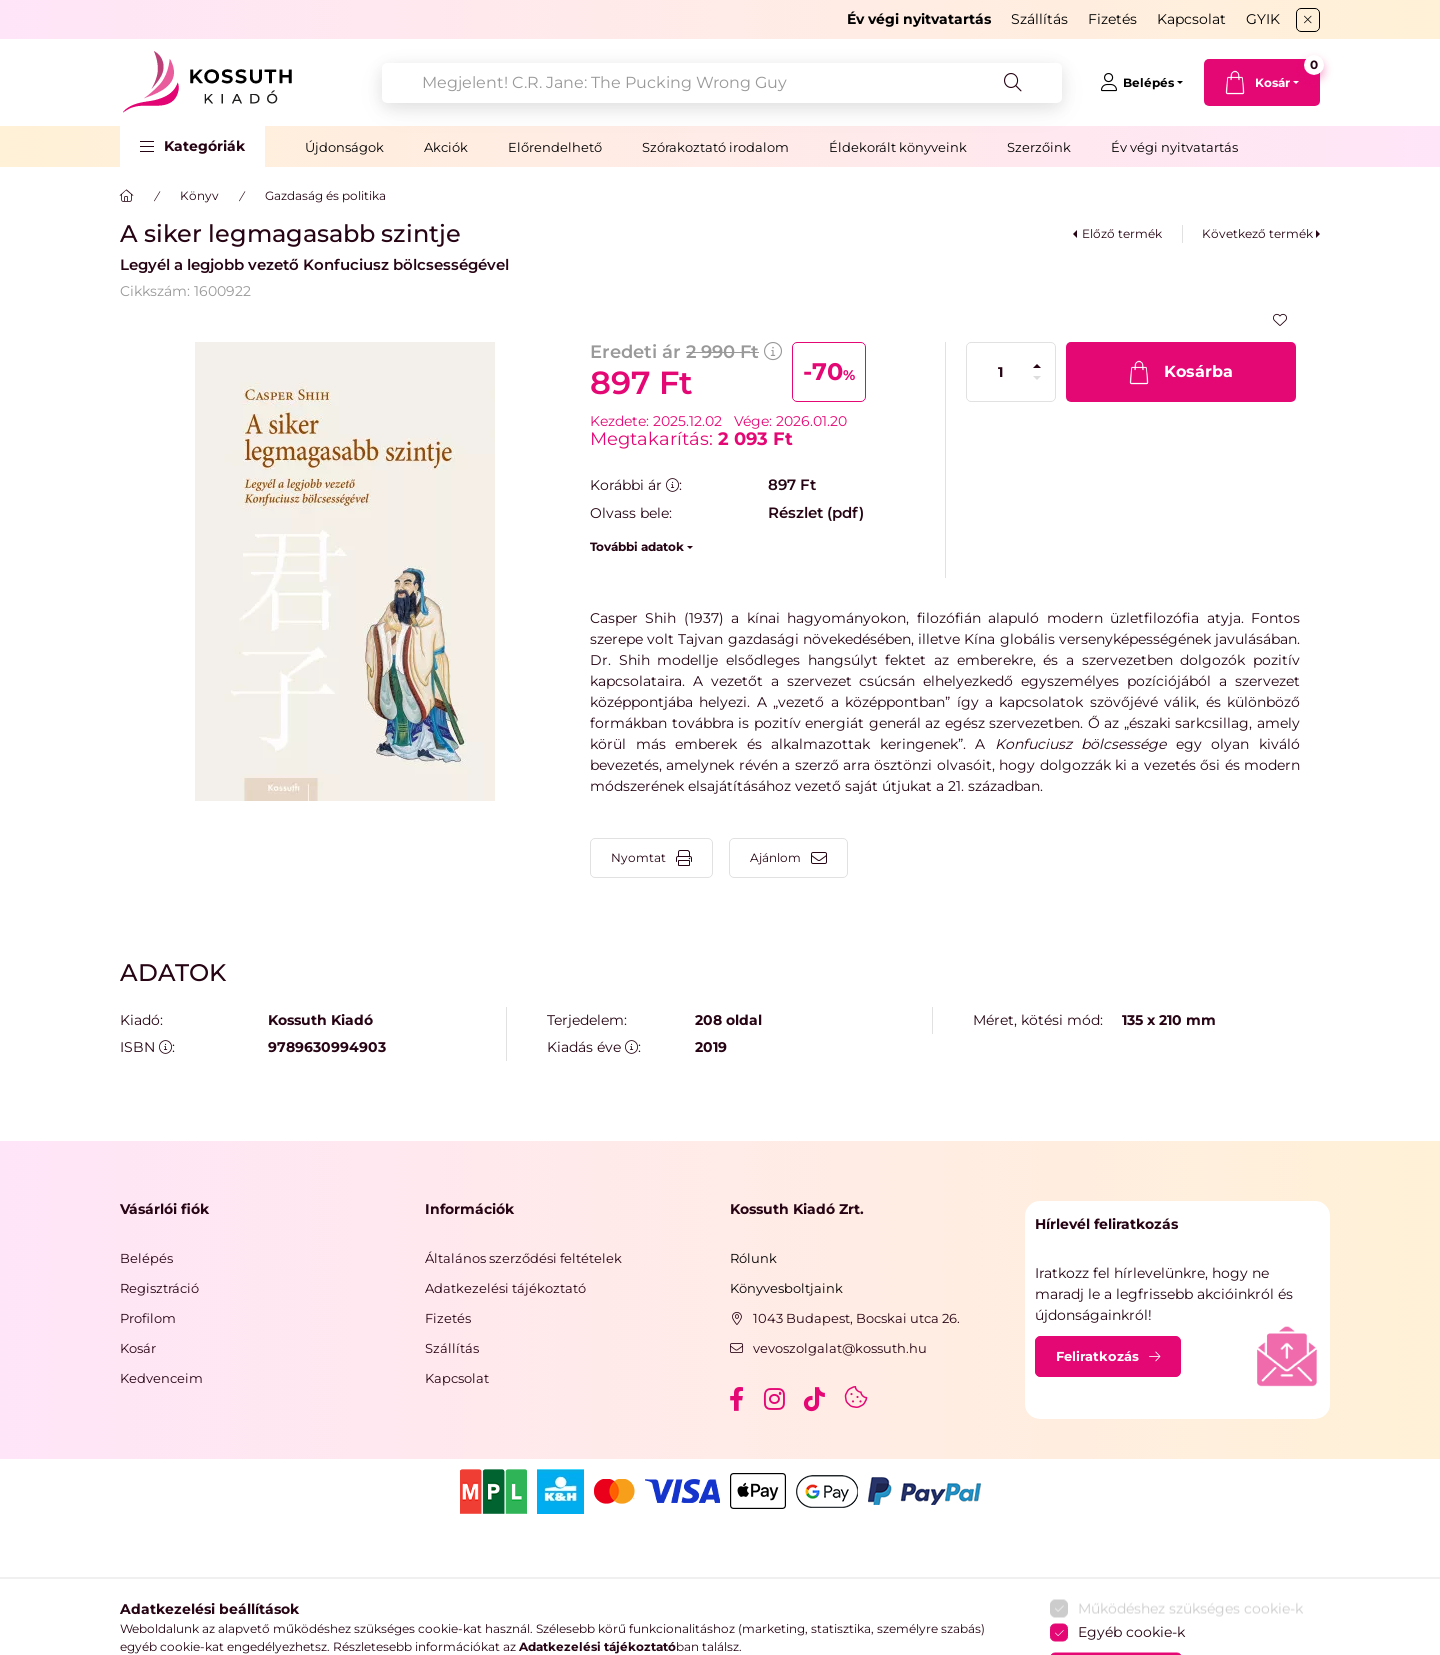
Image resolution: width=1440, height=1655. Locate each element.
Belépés (146, 1258)
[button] (192, 146)
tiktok (816, 1399)
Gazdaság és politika (325, 195)
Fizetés (1112, 19)
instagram (776, 1399)
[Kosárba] (1181, 372)
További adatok (637, 546)
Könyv (199, 195)
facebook (736, 1399)
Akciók (446, 147)
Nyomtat (638, 857)
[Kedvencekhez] (1280, 320)
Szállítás (1039, 19)
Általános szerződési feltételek (523, 1258)
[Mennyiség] (1001, 372)
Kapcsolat (1191, 19)
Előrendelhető (555, 147)
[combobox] (722, 83)
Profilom (148, 1318)
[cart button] (1262, 82)
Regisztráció (159, 1288)
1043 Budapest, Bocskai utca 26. (856, 1318)
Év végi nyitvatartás (1174, 147)
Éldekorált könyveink (898, 147)
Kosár (138, 1348)
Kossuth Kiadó (320, 1020)
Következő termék (1257, 233)
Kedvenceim (161, 1378)
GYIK (1263, 19)
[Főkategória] (127, 196)
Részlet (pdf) (816, 513)
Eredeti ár (686, 352)
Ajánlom (775, 857)
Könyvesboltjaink (786, 1288)
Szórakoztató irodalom (715, 147)
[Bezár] (1308, 20)
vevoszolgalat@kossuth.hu (840, 1348)
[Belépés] (1141, 83)
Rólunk (753, 1258)
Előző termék (1122, 233)
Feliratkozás (1097, 1356)
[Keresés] (1013, 83)
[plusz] (1037, 366)
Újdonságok (344, 147)
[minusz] (1037, 378)
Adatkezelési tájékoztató (505, 1288)
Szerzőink (1039, 147)
